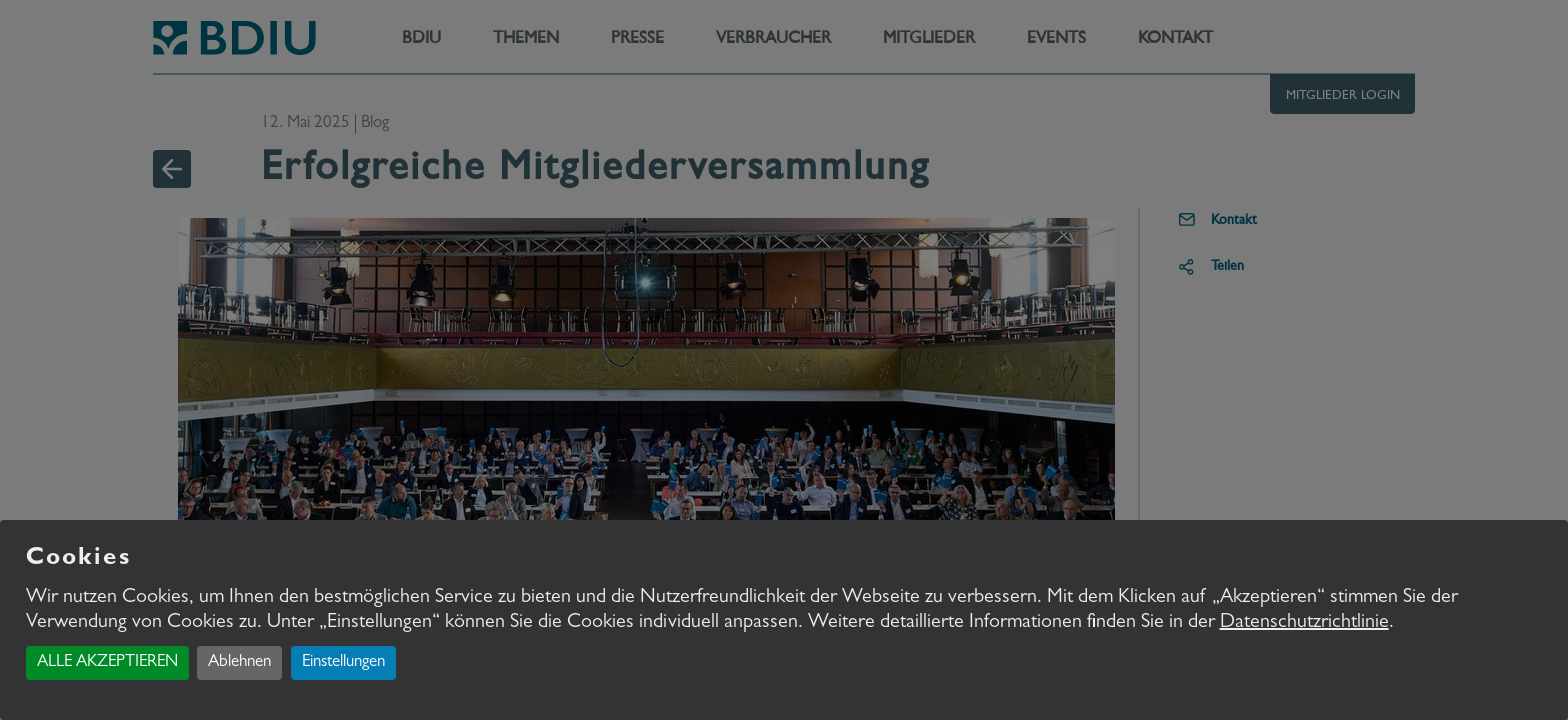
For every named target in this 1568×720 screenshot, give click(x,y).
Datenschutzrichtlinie (1304, 623)
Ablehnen (239, 662)
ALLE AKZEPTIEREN (107, 662)
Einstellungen (343, 662)
